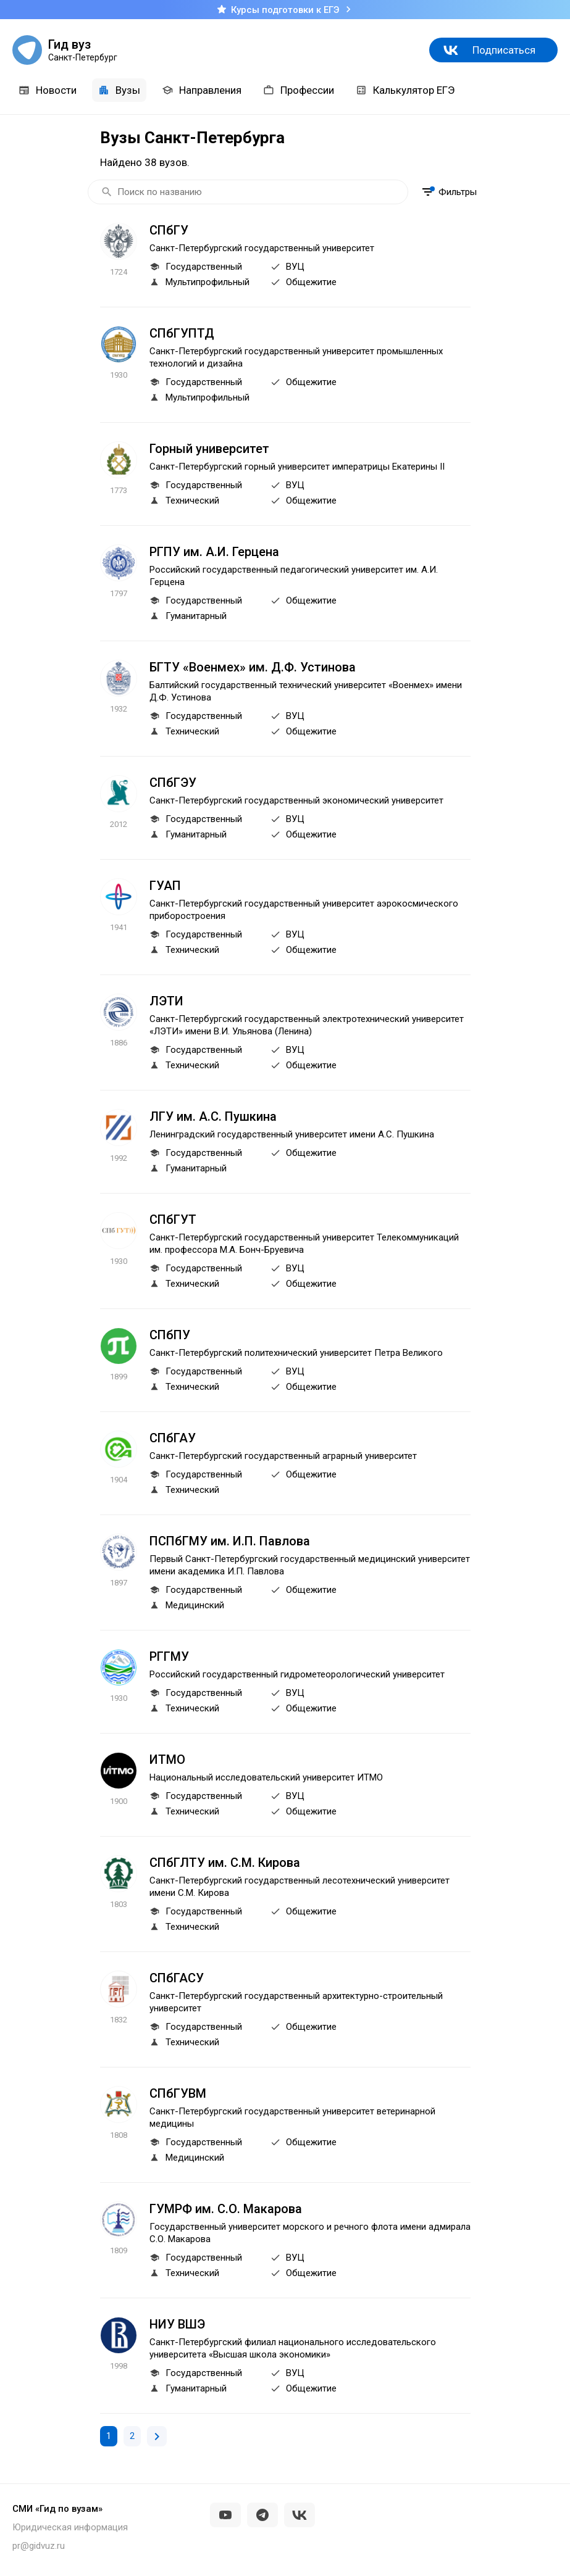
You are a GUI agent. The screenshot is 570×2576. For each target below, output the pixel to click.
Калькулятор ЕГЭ (405, 90)
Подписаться (503, 50)
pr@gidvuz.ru (38, 2545)
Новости (48, 90)
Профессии (298, 90)
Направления (201, 90)
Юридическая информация (70, 2527)
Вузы (119, 90)
